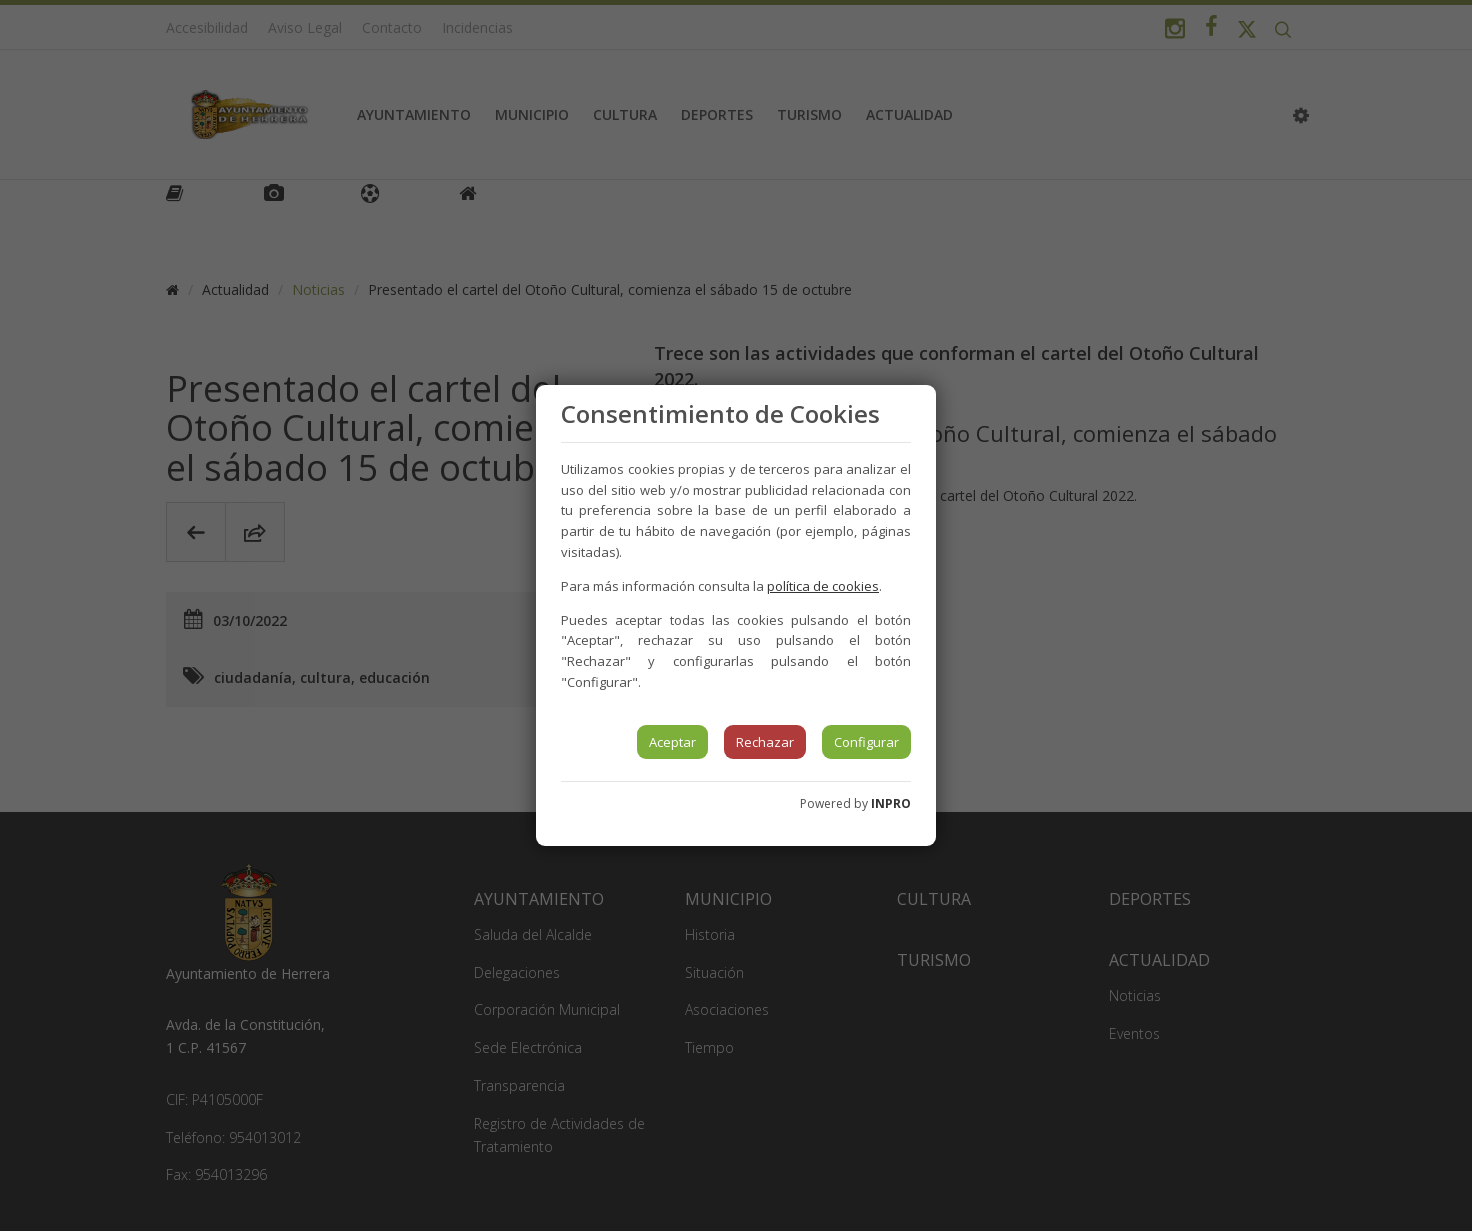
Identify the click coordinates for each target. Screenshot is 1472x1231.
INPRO (891, 803)
